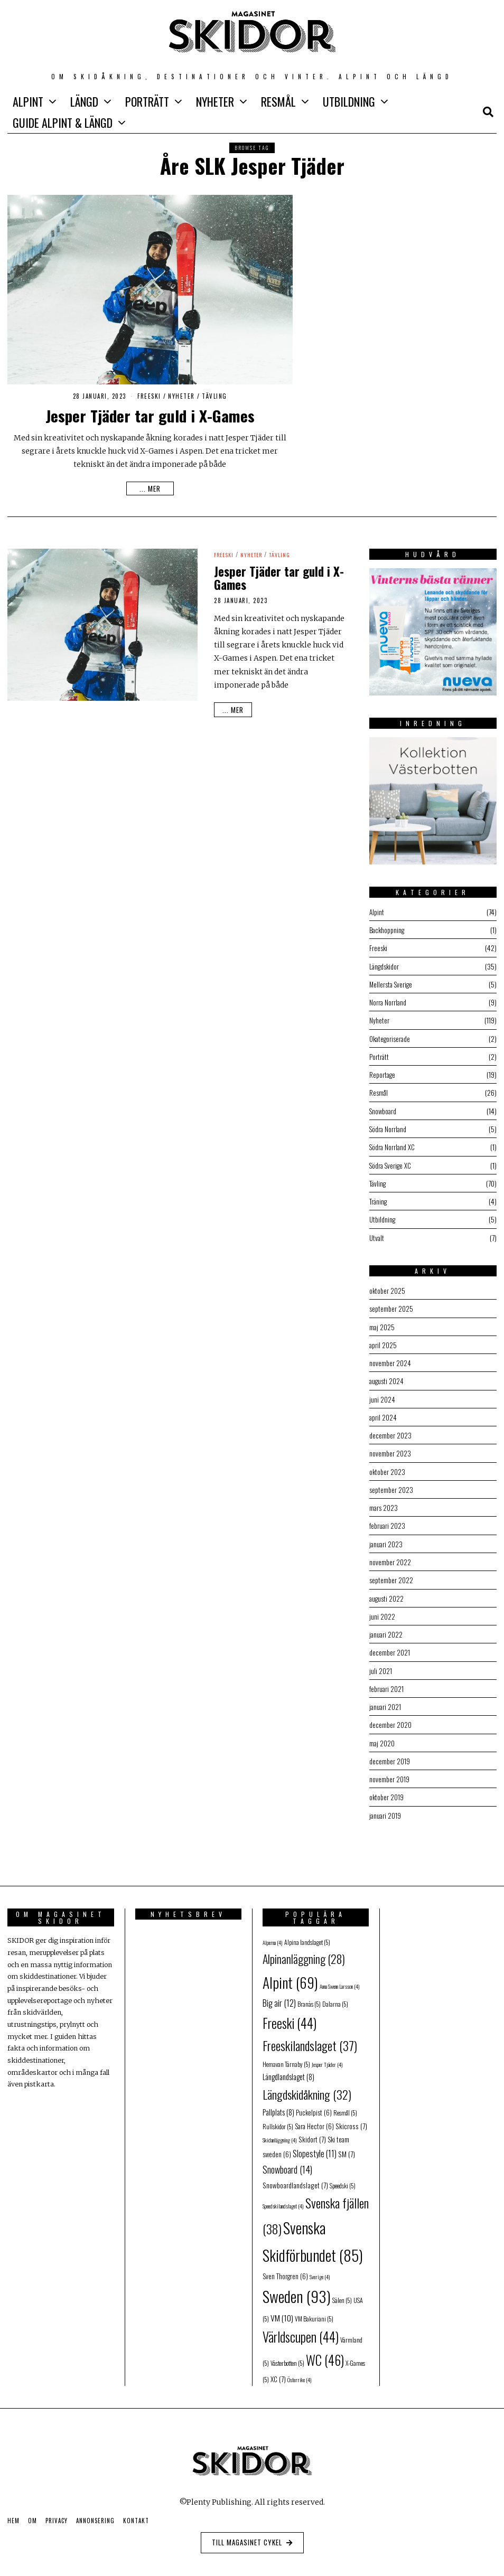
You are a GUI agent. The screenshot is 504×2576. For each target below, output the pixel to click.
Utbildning (349, 101)
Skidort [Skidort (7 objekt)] (312, 2132)
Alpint (28, 101)
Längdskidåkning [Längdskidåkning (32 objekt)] (307, 2087)
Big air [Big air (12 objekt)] (279, 1995)
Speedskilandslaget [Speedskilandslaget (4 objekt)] (283, 2199)
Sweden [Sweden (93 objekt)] (297, 2289)
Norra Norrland (388, 1001)
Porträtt (147, 101)
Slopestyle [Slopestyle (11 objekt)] (315, 2146)
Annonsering (95, 2513)
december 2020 (390, 1718)
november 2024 (390, 1359)
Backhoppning (387, 929)
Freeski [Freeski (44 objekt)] (289, 2015)
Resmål (278, 101)
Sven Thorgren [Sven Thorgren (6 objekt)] (285, 2269)
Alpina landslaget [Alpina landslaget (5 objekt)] (307, 1935)
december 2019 (389, 1754)
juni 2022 (382, 1610)
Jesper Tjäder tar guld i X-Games (150, 415)
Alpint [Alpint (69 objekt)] (290, 1975)
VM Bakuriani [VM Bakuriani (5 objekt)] (314, 2311)
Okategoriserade (391, 1037)
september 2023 (391, 1485)
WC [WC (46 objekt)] (325, 2353)
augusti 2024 (387, 1377)
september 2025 (391, 1305)
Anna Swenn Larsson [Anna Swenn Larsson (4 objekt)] (340, 1979)
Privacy (56, 2513)
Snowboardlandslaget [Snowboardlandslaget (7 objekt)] (295, 2178)
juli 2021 (380, 1664)
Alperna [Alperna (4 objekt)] (273, 1935)
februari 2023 (387, 1521)
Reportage (382, 1073)
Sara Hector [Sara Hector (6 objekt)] (314, 2119)
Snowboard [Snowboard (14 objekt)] (287, 2162)
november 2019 (389, 1772)
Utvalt (377, 1234)
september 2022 (391, 1575)
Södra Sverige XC (391, 1163)
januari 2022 (386, 1628)
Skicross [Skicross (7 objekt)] (351, 2119)
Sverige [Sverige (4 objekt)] (320, 2269)
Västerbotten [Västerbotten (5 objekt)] (287, 2356)
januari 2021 (385, 1700)
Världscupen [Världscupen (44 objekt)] (301, 2329)
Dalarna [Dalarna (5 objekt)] (335, 1996)
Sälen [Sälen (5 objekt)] (342, 2293)
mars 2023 (383, 1503)
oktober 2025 (387, 1287)
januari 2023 (386, 1539)
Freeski (149, 396)
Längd (84, 101)
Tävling (214, 396)
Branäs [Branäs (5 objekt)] (309, 1996)
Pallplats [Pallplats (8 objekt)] (278, 2105)
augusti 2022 (387, 1593)
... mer (150, 488)
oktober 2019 (386, 1790)
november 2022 (390, 1557)
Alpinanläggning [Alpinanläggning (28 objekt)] (304, 1951)
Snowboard (383, 1109)
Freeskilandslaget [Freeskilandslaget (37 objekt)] (310, 2038)
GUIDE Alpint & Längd (63, 122)
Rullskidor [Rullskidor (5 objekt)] (278, 2119)
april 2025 (383, 1341)
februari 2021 (386, 1682)
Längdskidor (384, 965)
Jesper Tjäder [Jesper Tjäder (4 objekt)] (327, 2057)
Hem (13, 2513)
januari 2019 (385, 1808)
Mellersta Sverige (391, 983)
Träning (378, 1199)
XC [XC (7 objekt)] (278, 2372)
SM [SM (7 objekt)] (346, 2147)
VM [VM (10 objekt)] (281, 2311)
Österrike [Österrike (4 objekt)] (299, 2372)
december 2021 (389, 1646)
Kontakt (136, 2513)
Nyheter (215, 101)
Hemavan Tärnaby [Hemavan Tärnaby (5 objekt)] (286, 2057)
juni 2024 (382, 1395)
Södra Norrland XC (393, 1145)
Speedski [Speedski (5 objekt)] (343, 2178)
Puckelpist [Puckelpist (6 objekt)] (314, 2106)
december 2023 (390, 1431)
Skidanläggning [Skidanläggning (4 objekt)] (280, 2133)
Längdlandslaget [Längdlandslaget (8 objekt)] (288, 2069)
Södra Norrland (388, 1127)
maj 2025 (382, 1323)
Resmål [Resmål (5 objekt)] (345, 2105)
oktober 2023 (387, 1467)
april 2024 (383, 1413)
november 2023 (390, 1449)
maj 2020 (382, 1736)
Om (32, 2513)
